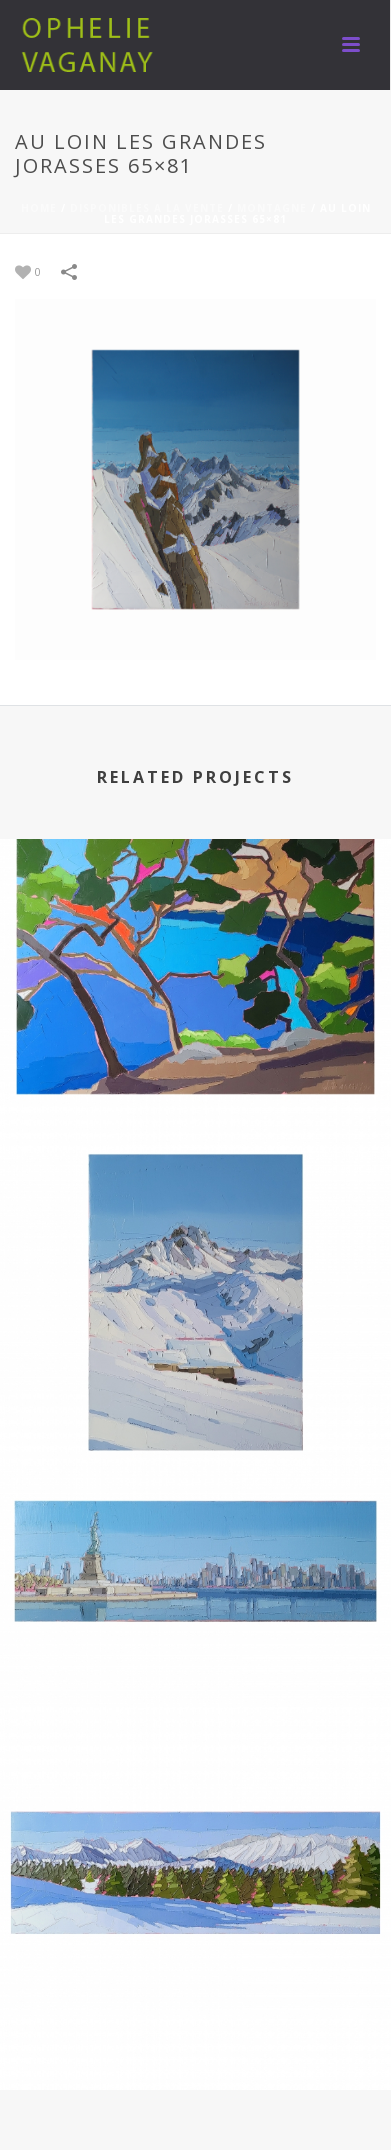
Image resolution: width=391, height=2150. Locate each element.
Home (39, 208)
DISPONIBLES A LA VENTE (147, 208)
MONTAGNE (272, 208)
